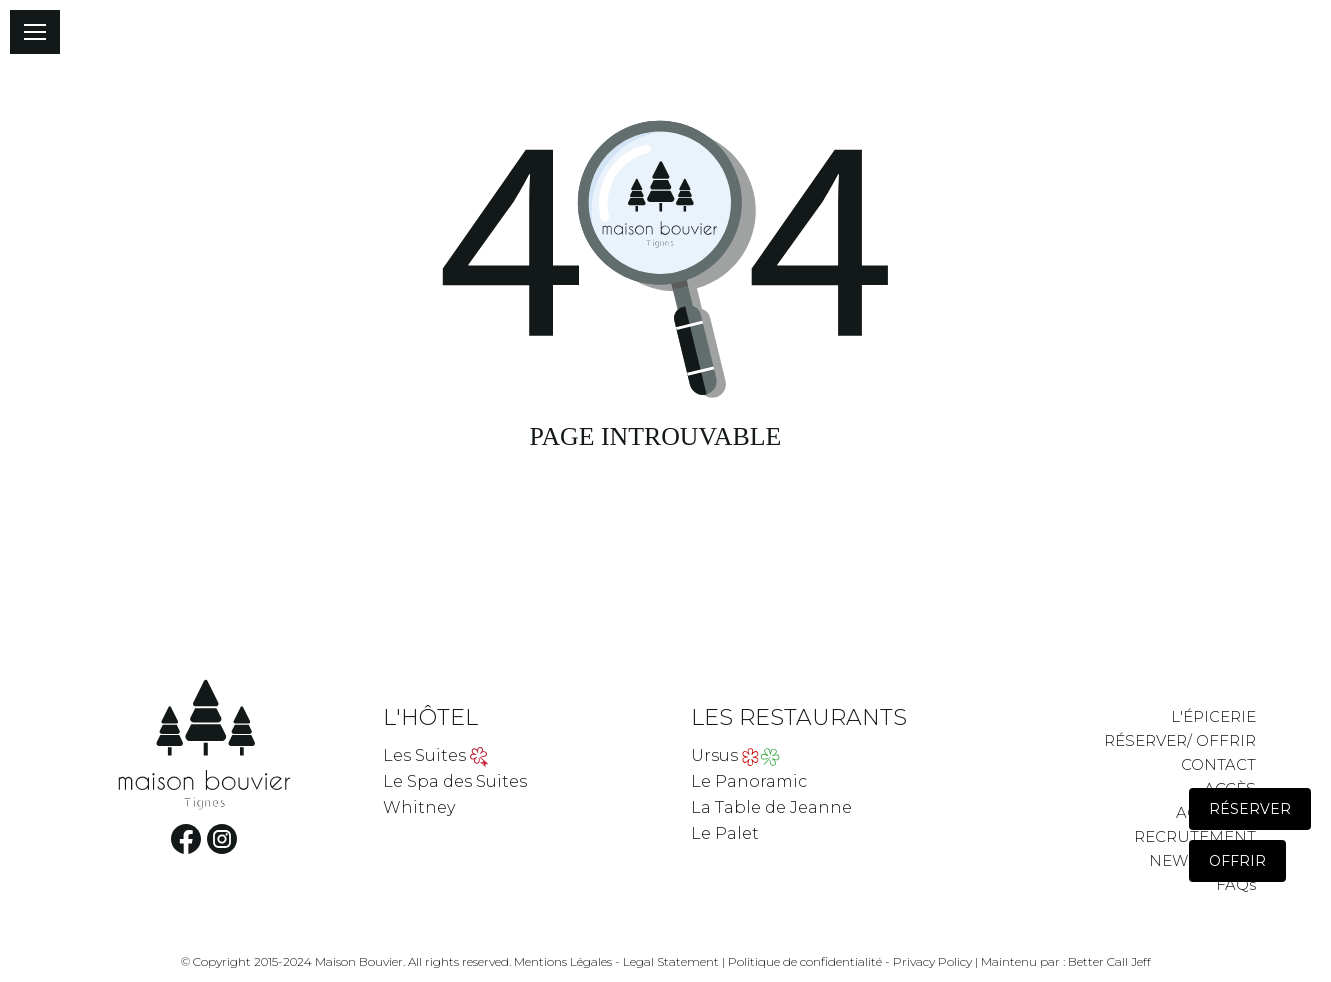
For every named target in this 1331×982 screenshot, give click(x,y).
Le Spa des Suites (455, 781)
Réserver (1250, 809)
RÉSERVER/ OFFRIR (1180, 740)
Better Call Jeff (1109, 961)
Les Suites (424, 755)
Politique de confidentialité (805, 961)
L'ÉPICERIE (1213, 716)
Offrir (1237, 861)
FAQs (1236, 884)
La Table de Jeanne (771, 807)
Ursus (714, 755)
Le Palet (725, 833)
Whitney (419, 807)
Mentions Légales (563, 961)
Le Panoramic (749, 781)
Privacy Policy (932, 961)
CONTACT (1218, 764)
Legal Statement (671, 961)
